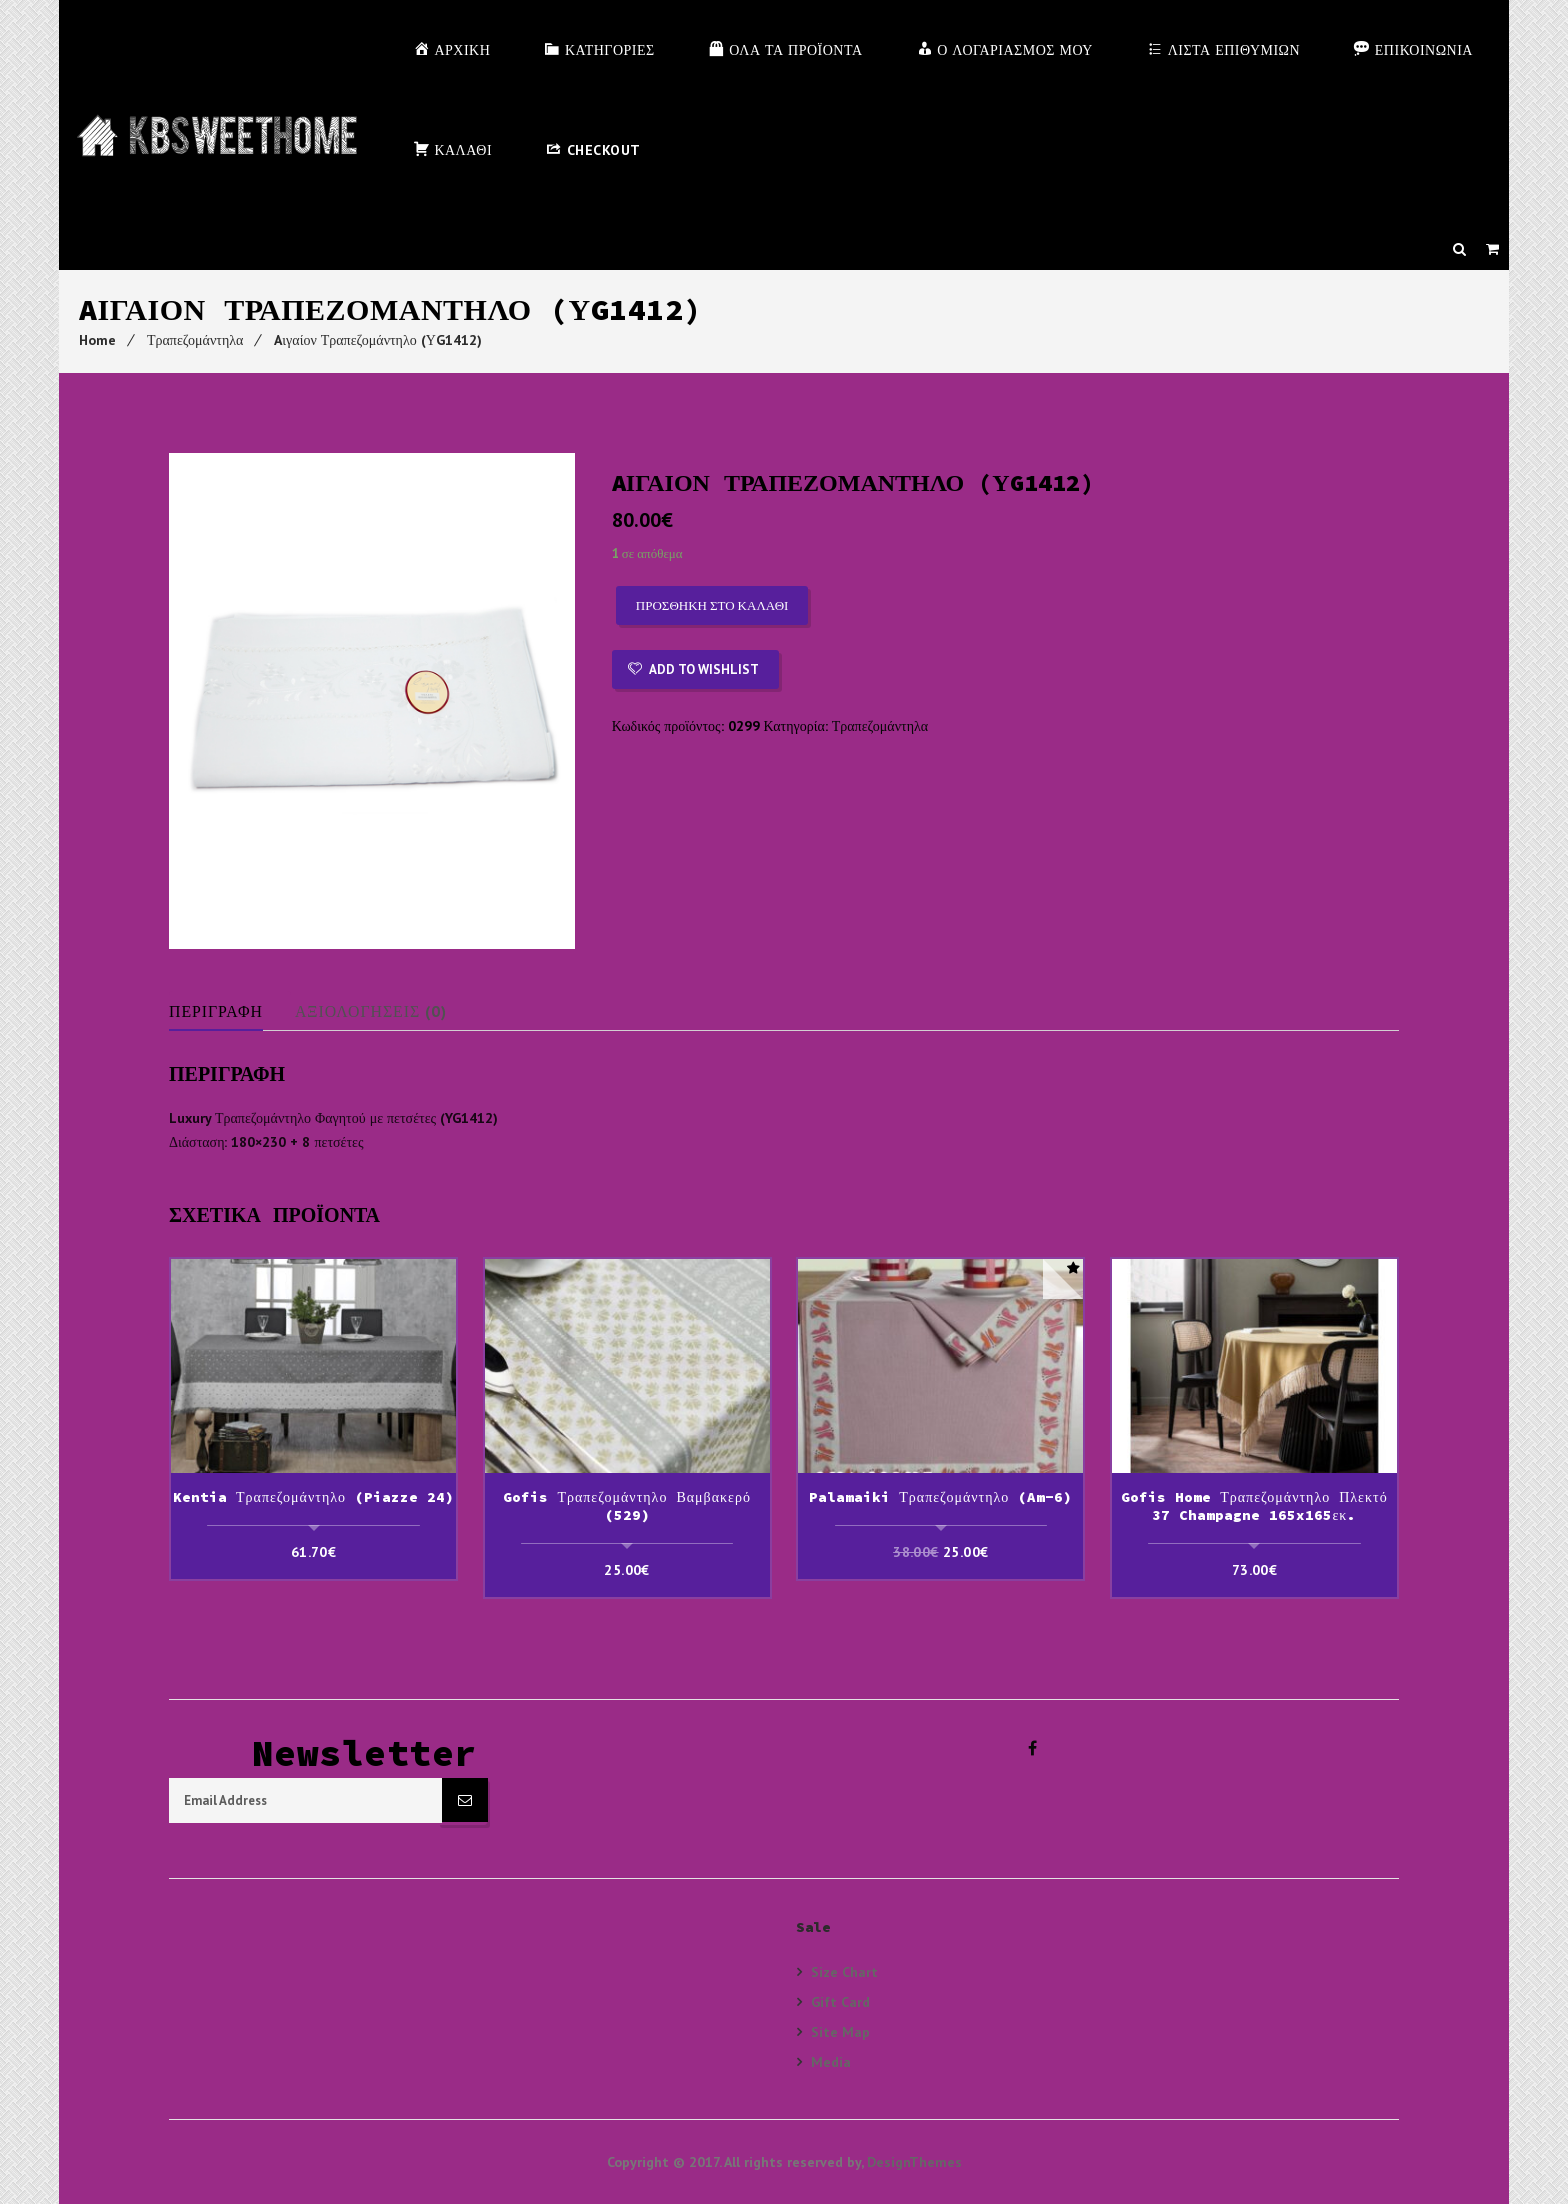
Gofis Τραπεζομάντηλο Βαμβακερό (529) (627, 1506)
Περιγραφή (216, 1011)
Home (97, 340)
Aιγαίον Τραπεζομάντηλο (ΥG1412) (378, 340)
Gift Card (840, 2001)
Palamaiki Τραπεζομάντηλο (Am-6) (940, 1497)
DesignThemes (914, 2162)
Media (831, 2061)
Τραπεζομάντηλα (195, 340)
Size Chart (844, 1972)
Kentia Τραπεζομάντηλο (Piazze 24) (313, 1497)
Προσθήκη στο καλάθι (712, 605)
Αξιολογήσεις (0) (373, 1011)
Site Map (840, 2031)
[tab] (230, 1011)
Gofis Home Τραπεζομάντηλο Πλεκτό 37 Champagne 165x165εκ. (1254, 1506)
